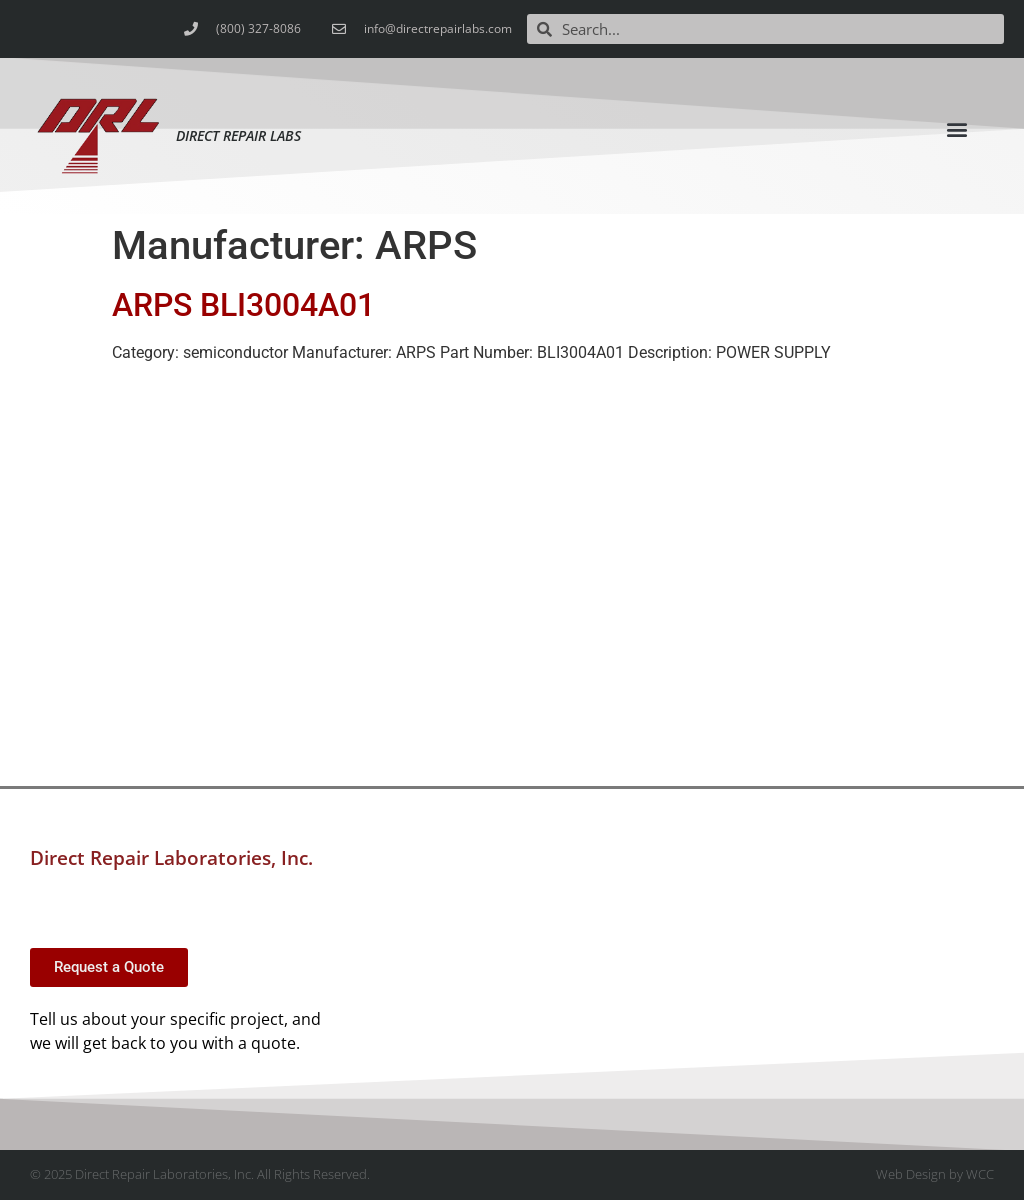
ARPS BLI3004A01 (243, 305)
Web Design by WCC (935, 1174)
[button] (957, 129)
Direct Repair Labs (238, 135)
